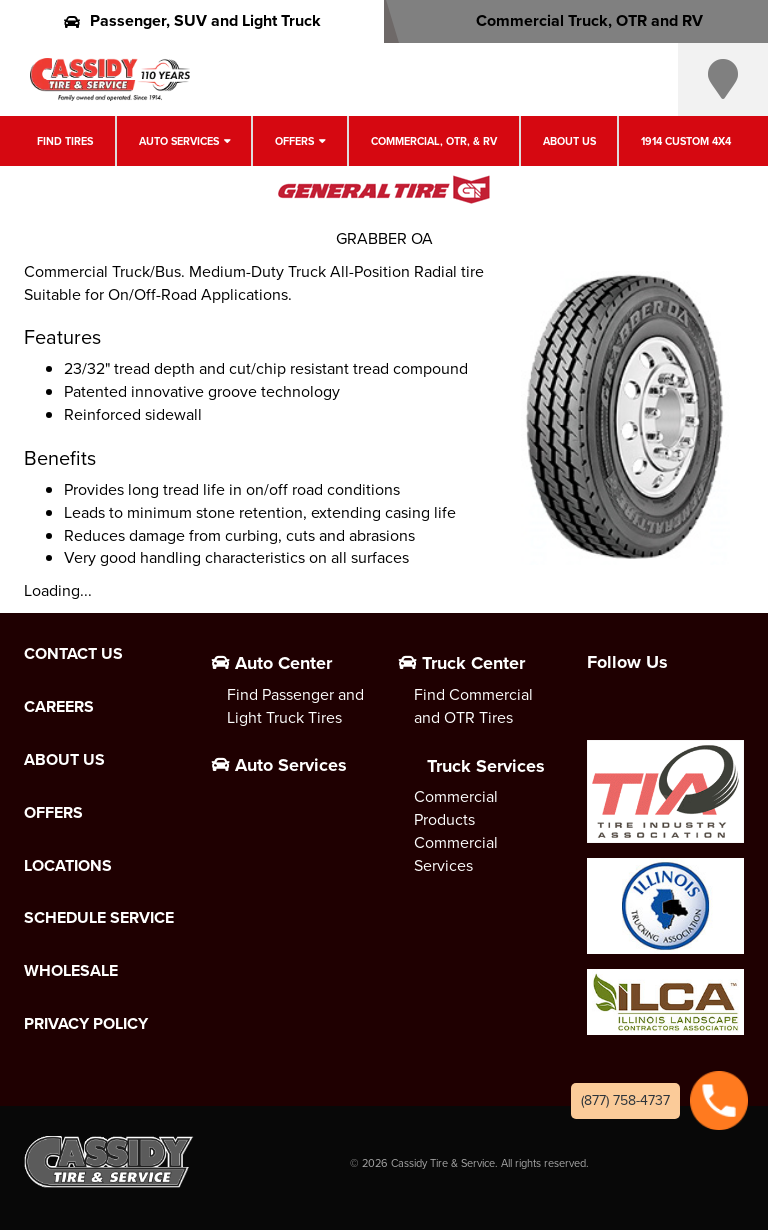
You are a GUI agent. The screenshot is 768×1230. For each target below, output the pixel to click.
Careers (59, 707)
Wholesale (71, 971)
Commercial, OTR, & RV (434, 141)
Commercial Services (456, 854)
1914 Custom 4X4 (686, 141)
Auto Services (179, 141)
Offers (294, 141)
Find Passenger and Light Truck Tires (295, 706)
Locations (68, 866)
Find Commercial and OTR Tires (473, 706)
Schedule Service (99, 918)
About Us (569, 141)
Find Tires (65, 141)
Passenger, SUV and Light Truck (192, 20)
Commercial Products (456, 808)
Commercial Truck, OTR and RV (576, 20)
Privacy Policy (86, 1024)
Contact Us (73, 654)
